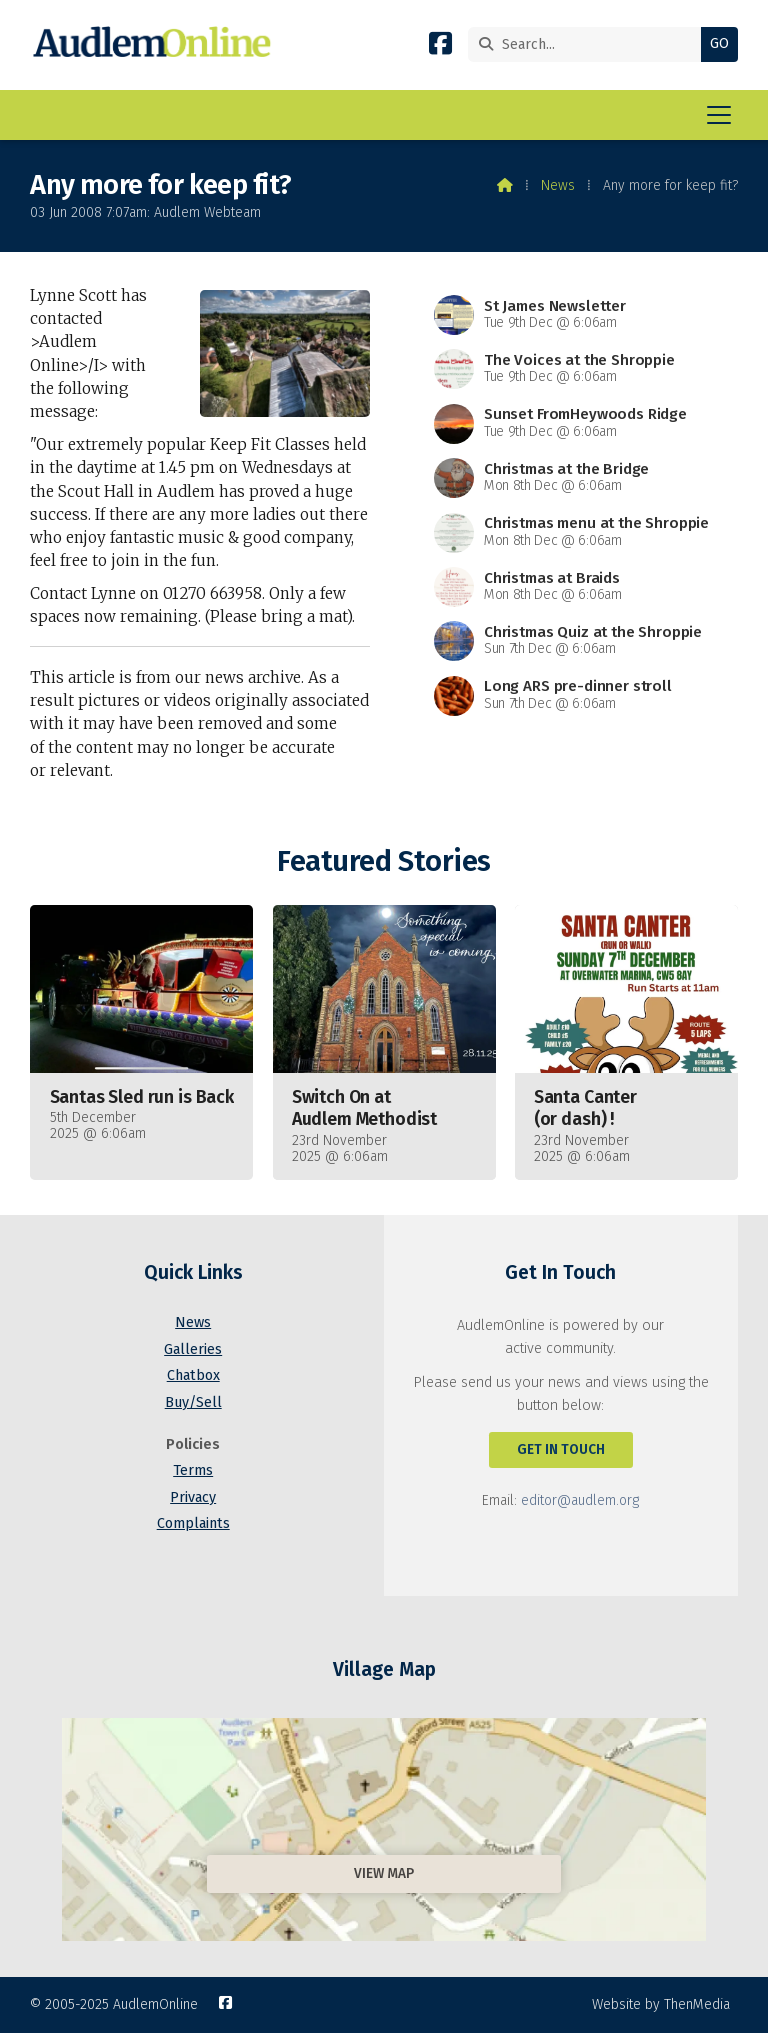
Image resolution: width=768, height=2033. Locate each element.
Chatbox (193, 1375)
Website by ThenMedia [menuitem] (661, 2004)
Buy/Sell (193, 1402)
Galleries (193, 1349)
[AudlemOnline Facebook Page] (440, 47)
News (558, 185)
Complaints (193, 1523)
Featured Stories (383, 861)
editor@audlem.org (580, 1500)
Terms (193, 1470)
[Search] (589, 44)
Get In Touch (561, 1449)
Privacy (193, 1497)
